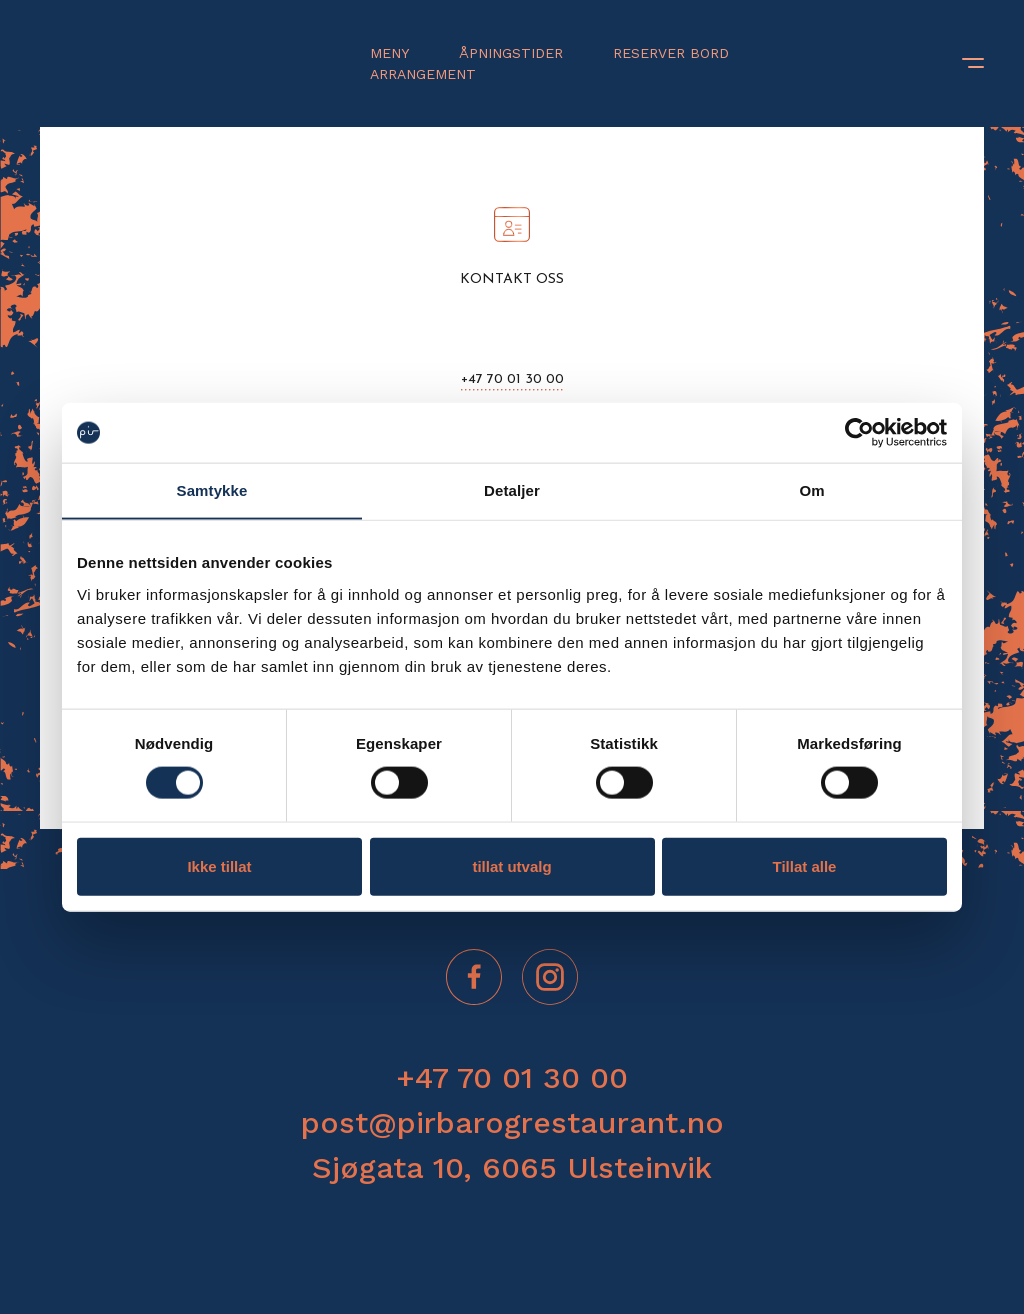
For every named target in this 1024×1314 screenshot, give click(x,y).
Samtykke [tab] (212, 490)
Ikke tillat (219, 865)
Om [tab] (811, 490)
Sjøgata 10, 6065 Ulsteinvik (512, 1167)
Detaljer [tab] (512, 490)
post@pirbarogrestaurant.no (512, 1122)
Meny (389, 53)
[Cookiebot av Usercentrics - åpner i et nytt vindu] (859, 433)
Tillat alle (805, 865)
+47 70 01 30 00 (512, 379)
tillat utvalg (511, 865)
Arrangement (423, 74)
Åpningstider (511, 53)
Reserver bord (671, 53)
